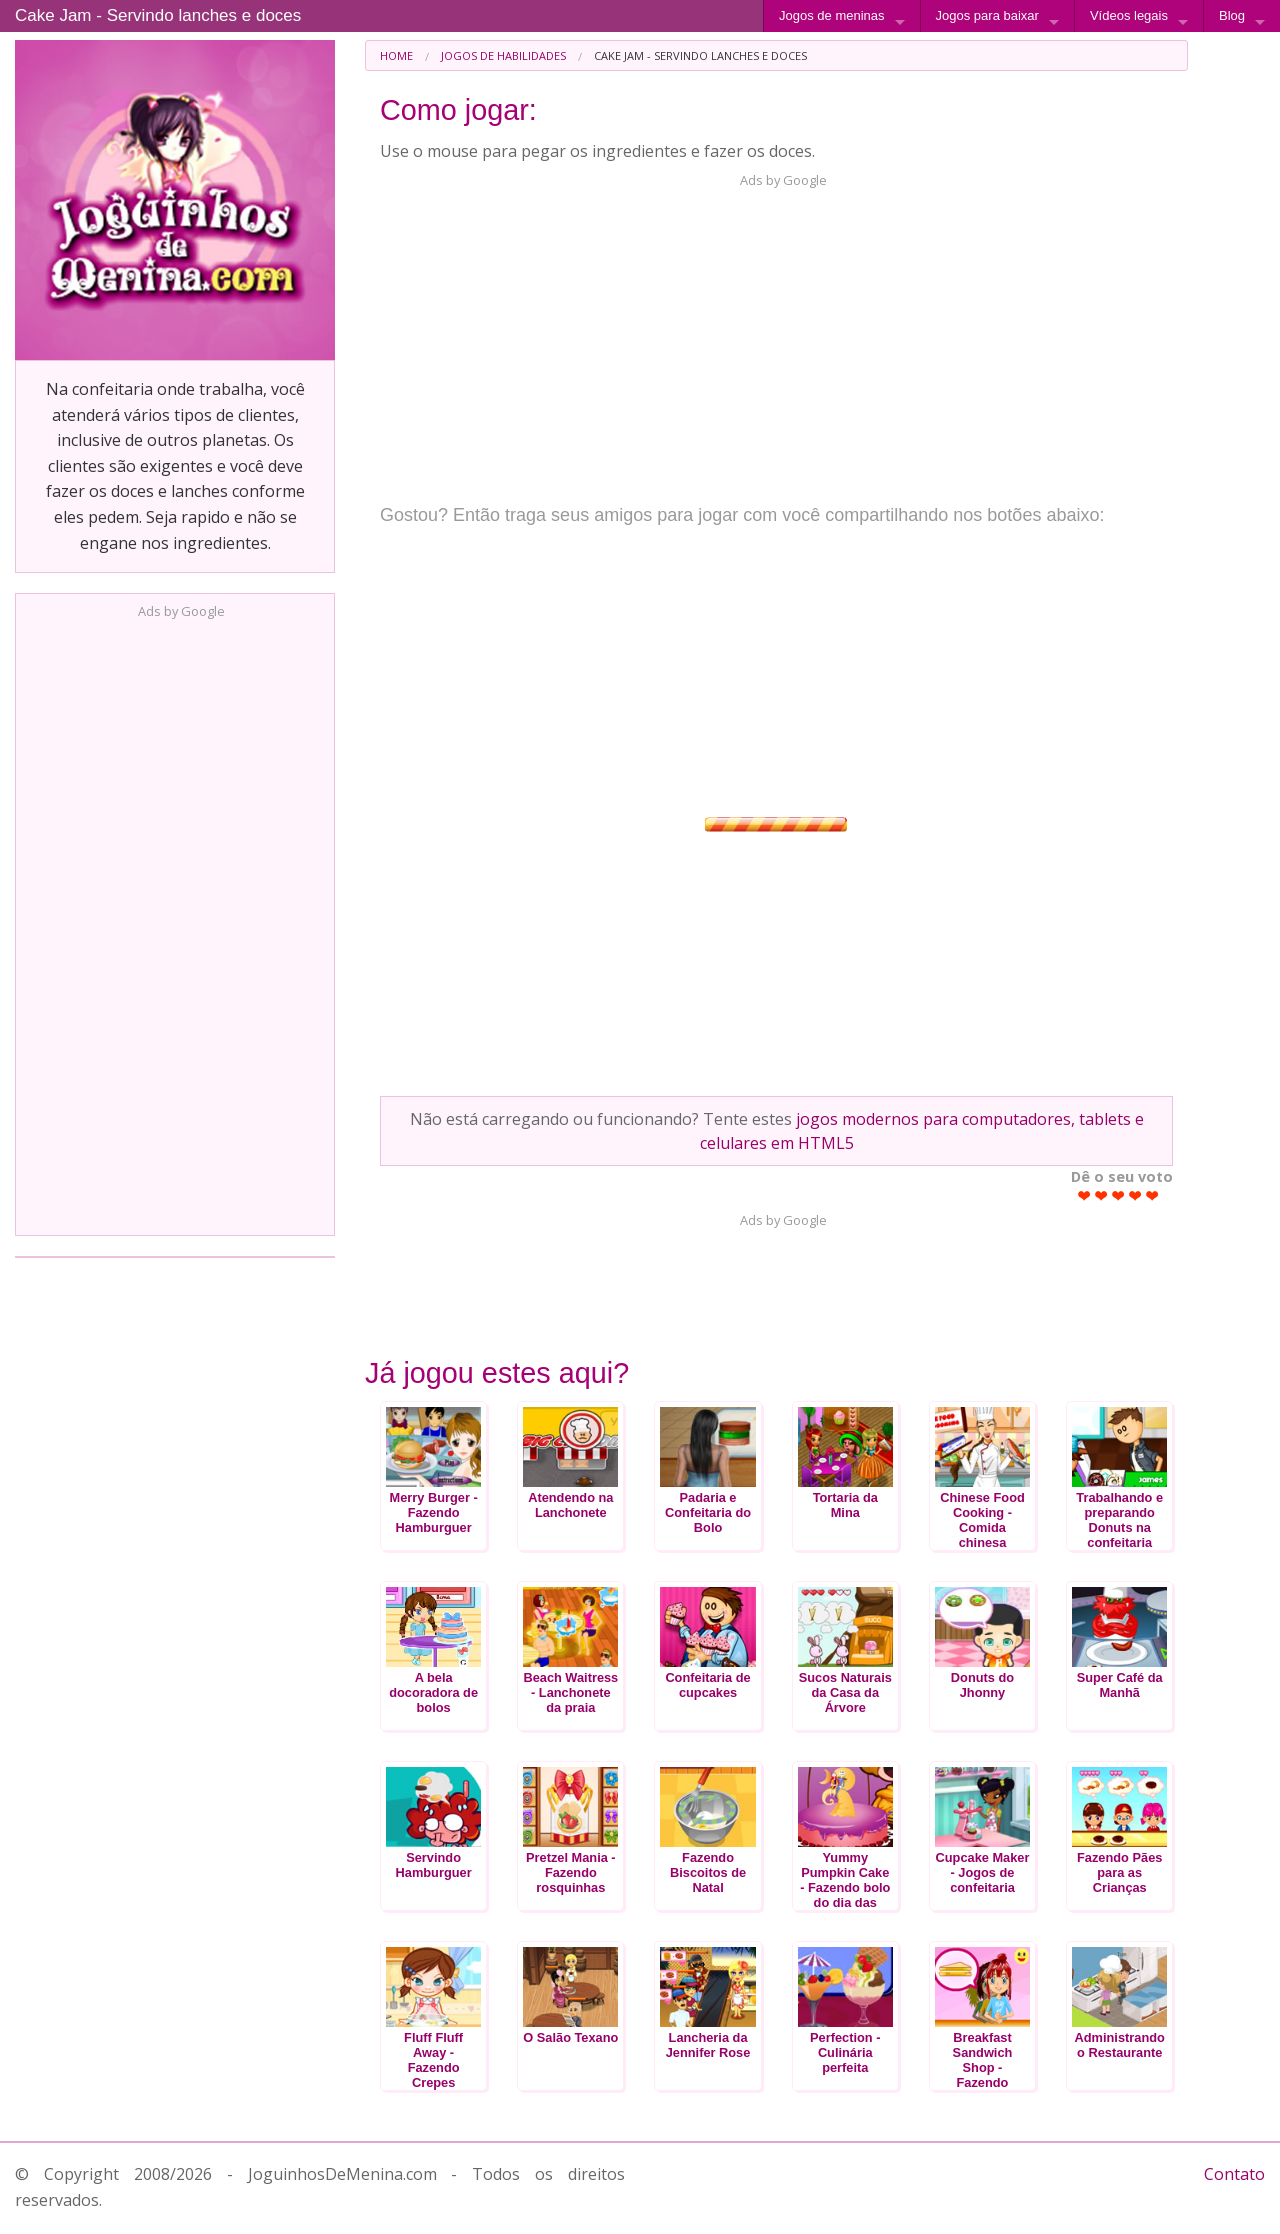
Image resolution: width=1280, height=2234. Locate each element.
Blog (1232, 15)
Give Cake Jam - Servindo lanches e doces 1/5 (1084, 1195)
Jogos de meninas (832, 15)
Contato (1234, 2174)
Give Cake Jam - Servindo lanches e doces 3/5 (1118, 1195)
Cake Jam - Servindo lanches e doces (158, 15)
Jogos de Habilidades (503, 55)
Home (396, 55)
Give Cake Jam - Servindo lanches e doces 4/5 (1135, 1195)
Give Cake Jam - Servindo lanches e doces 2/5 (1101, 1195)
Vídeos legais (1129, 15)
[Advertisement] (175, 921)
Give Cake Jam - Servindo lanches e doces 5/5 (1152, 1195)
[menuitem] (396, 55)
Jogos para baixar (987, 15)
